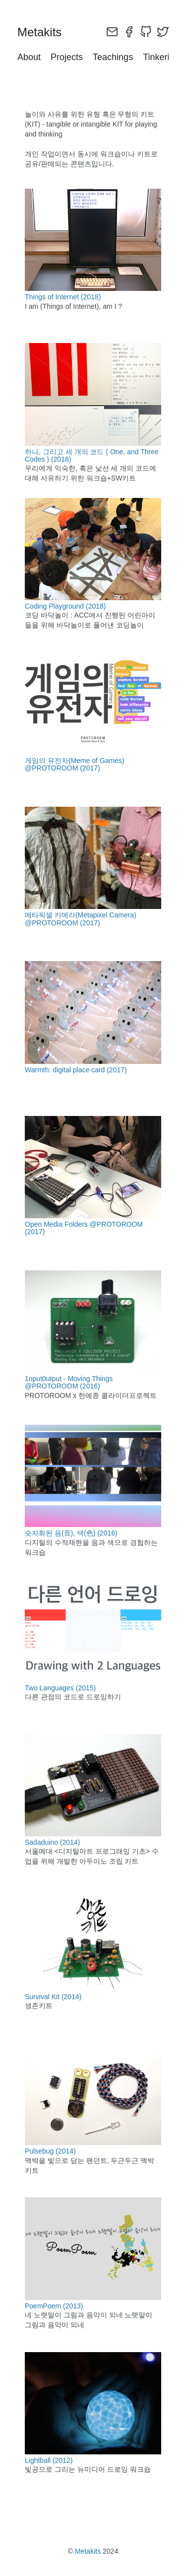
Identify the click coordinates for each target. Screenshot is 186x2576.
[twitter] (163, 32)
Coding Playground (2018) (65, 606)
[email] (112, 32)
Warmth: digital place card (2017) (76, 1070)
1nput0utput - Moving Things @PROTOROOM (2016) (69, 1382)
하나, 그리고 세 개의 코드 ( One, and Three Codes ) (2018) (92, 455)
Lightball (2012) (49, 2460)
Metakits (88, 2551)
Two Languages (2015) (60, 1688)
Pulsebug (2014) (50, 2151)
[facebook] (129, 32)
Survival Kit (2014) (53, 1997)
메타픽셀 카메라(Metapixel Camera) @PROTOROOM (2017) (80, 918)
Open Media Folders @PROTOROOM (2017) (84, 1228)
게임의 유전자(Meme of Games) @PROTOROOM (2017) (74, 764)
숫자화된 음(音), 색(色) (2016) (71, 1533)
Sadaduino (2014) (52, 1842)
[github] (146, 32)
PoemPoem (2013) (54, 2306)
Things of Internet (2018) (63, 297)
